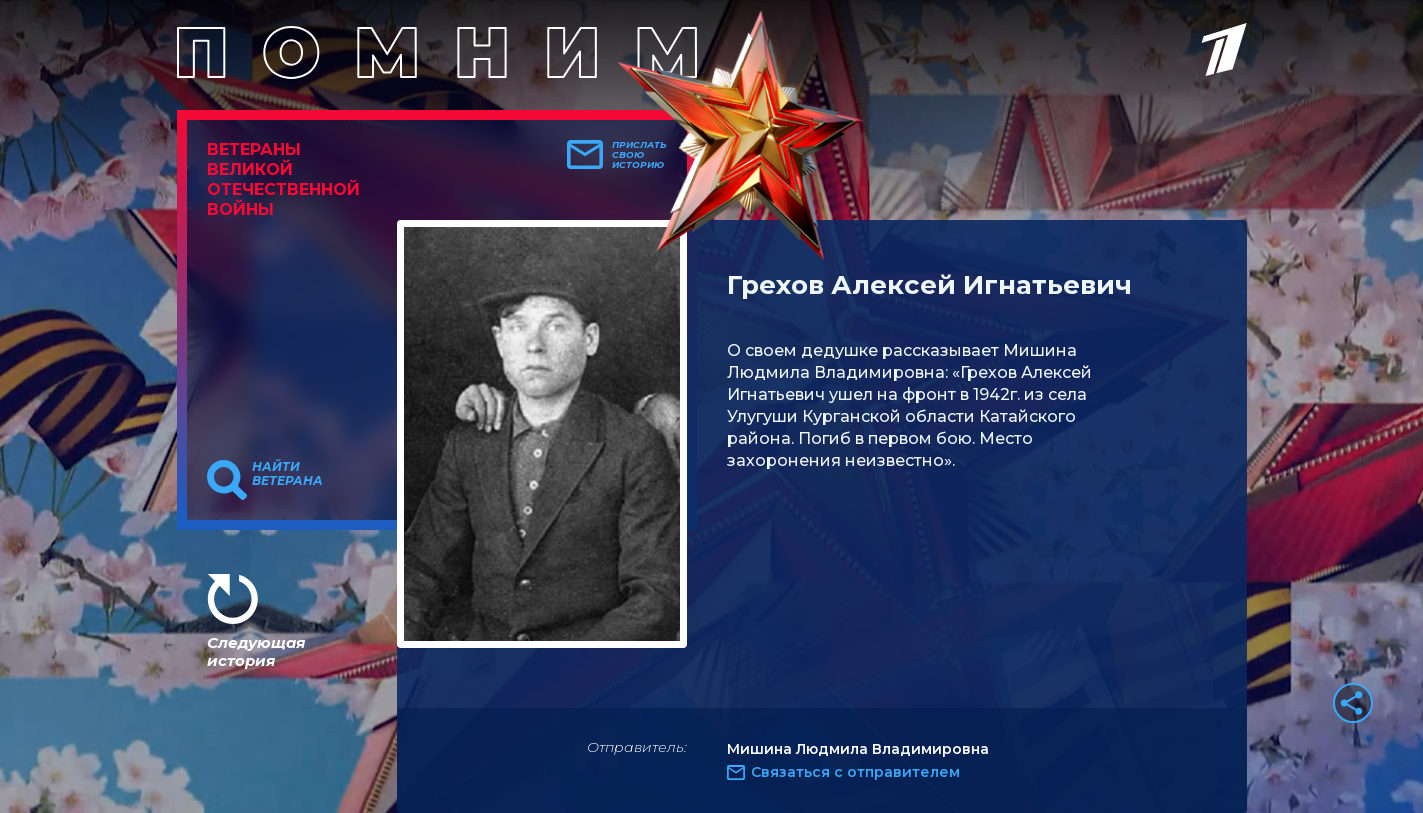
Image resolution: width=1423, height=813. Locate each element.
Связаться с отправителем (855, 772)
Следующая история (256, 651)
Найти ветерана (287, 474)
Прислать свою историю (639, 155)
